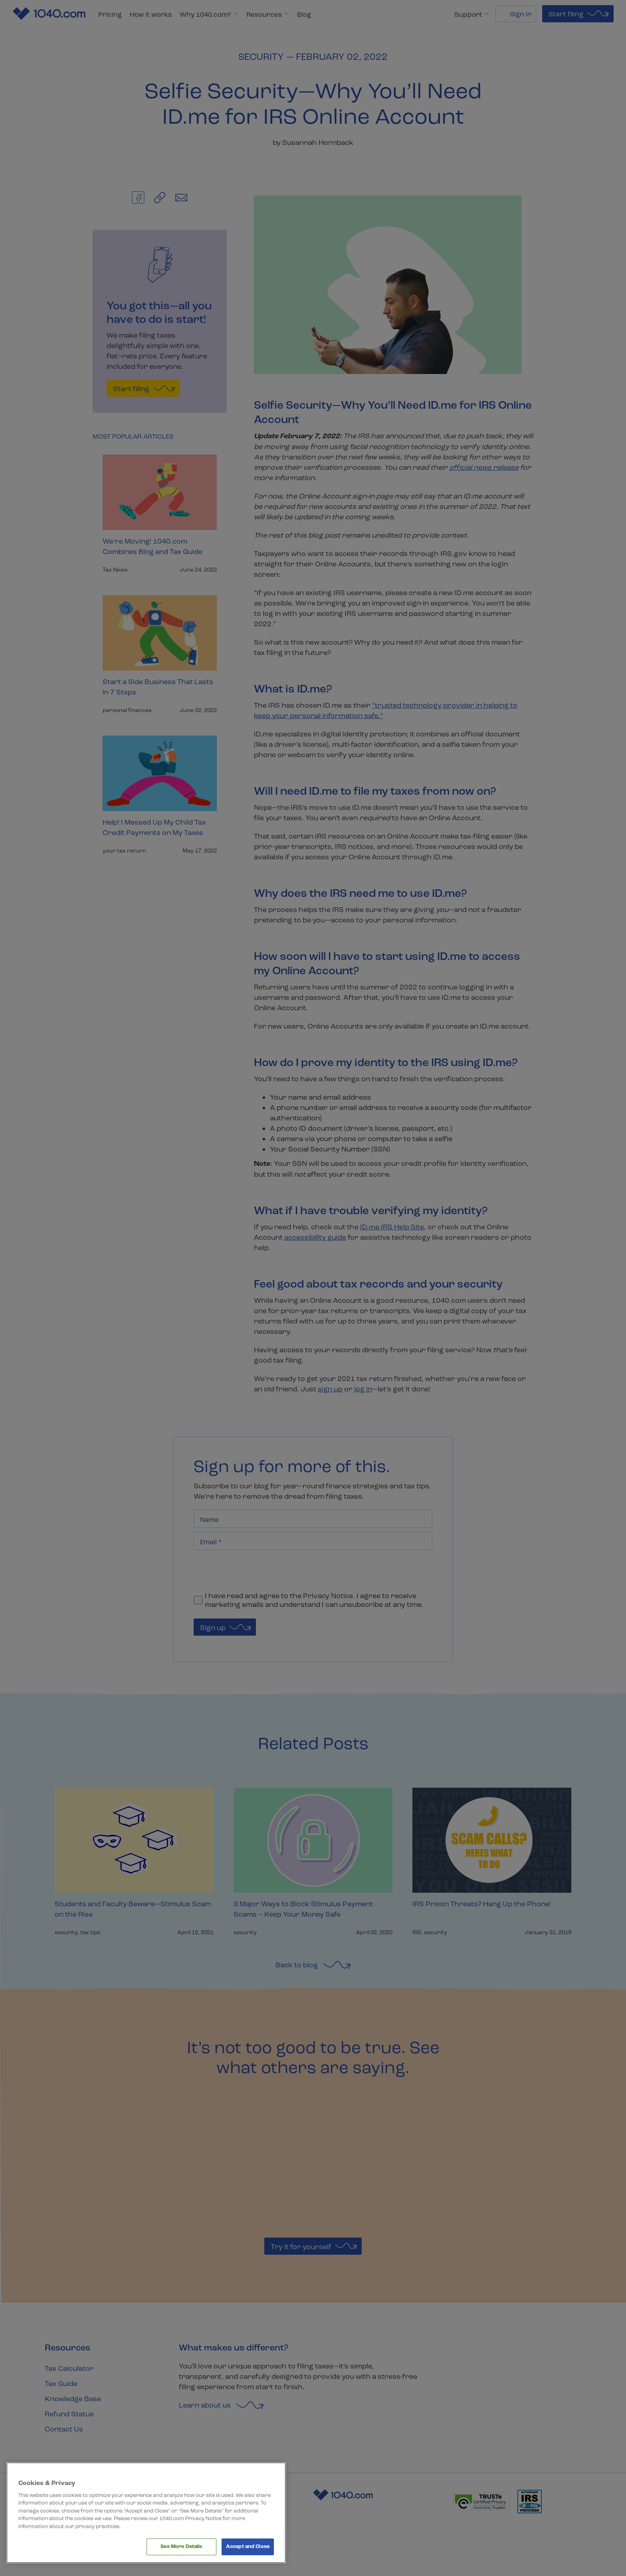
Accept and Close (247, 2546)
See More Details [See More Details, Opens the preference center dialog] (181, 2546)
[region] (146, 2512)
